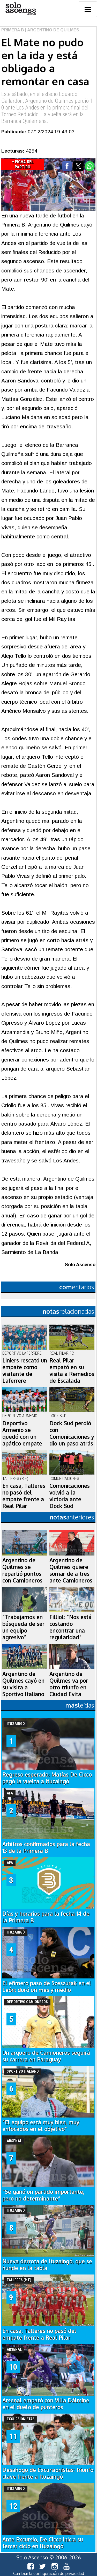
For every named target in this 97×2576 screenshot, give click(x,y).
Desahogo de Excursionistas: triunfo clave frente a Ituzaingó (47, 2473)
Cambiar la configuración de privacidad (48, 2573)
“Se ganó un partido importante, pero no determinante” (43, 2195)
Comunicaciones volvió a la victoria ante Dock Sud (69, 1495)
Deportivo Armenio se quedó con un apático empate (22, 1433)
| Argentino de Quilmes (51, 30)
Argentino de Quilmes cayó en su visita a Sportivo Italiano (23, 1683)
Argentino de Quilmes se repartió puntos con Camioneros (22, 1570)
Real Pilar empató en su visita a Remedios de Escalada (71, 1370)
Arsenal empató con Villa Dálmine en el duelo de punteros (45, 2403)
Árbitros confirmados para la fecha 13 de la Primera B (46, 1847)
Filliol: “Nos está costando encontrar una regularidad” (70, 1627)
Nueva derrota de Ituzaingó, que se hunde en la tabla (47, 2264)
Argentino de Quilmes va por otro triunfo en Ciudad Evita (68, 1683)
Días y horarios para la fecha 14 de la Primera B (45, 1917)
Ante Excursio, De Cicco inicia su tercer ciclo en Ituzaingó (42, 2543)
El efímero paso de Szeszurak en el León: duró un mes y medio (46, 1986)
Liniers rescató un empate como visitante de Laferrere (24, 1370)
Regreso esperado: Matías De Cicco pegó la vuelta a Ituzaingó (47, 1778)
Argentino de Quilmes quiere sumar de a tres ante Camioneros (70, 1570)
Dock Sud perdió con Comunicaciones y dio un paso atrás (71, 1433)
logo (21, 9)
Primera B (12, 30)
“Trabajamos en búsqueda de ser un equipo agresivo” (23, 1627)
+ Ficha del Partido (22, 164)
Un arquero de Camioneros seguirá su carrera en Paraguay (46, 2056)
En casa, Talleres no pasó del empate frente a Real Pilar (23, 1495)
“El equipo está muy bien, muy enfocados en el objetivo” (40, 2125)
